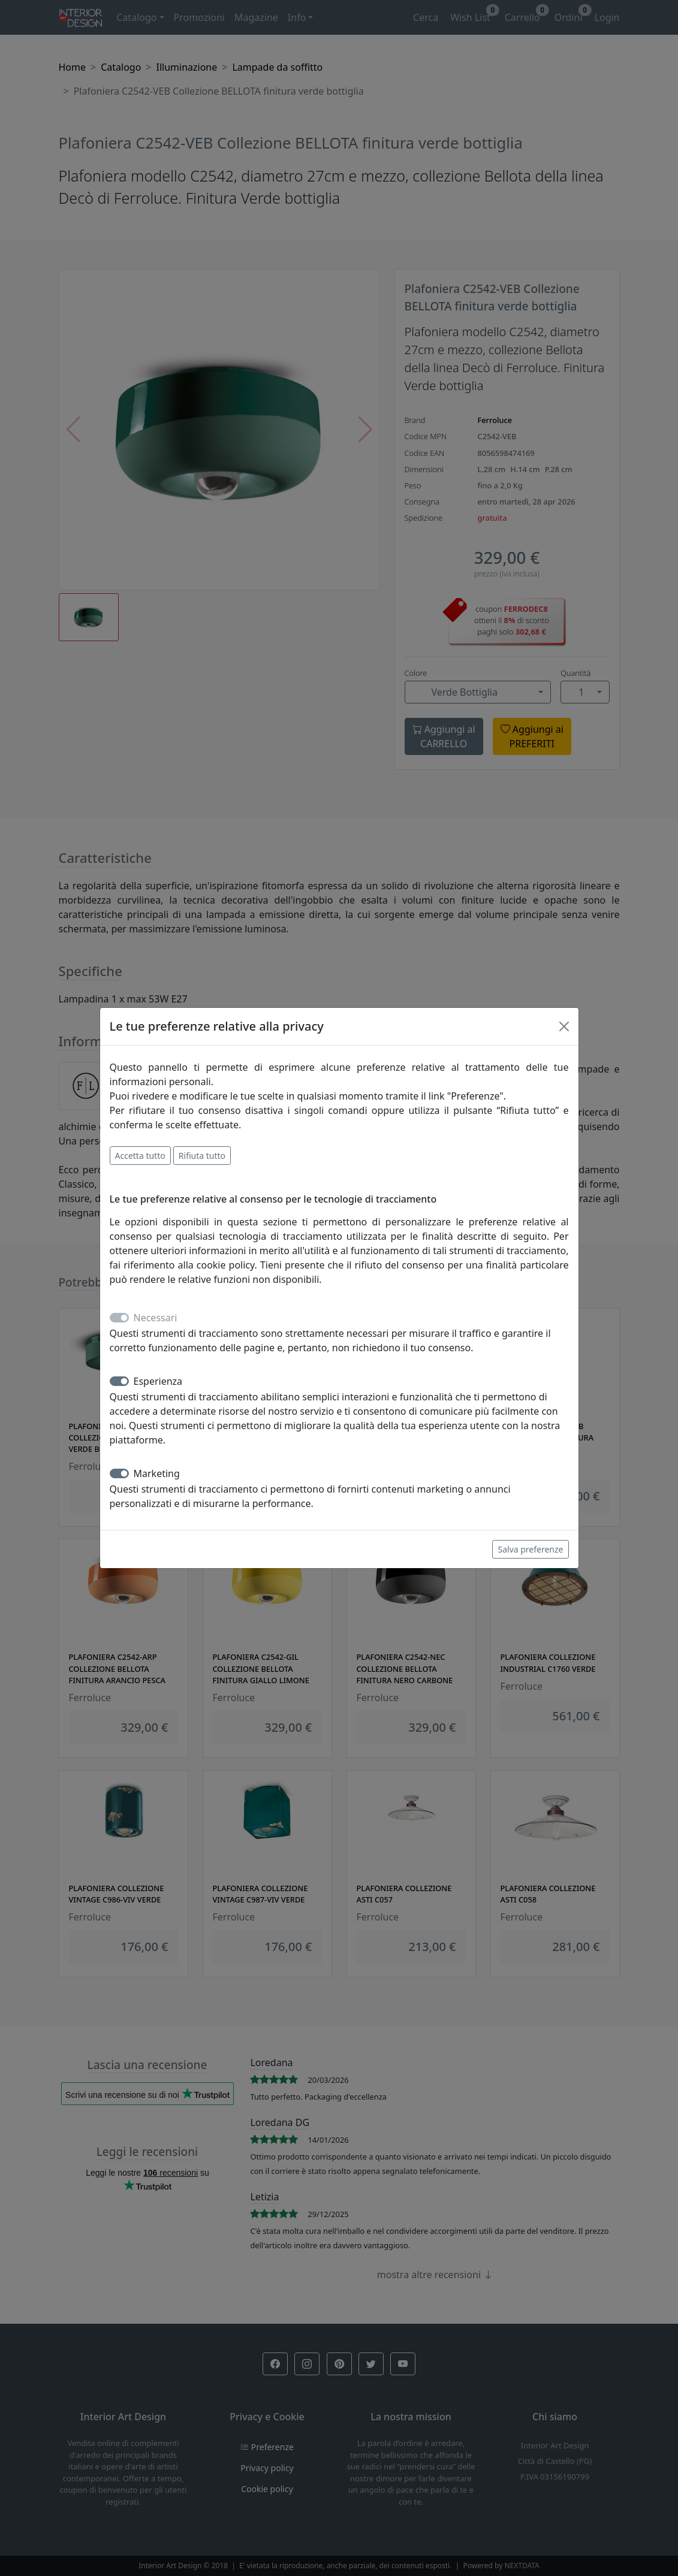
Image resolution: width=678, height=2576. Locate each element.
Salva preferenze (530, 1549)
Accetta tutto (140, 1155)
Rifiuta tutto (202, 1155)
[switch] (119, 1381)
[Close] (564, 1026)
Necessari (155, 1317)
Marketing (157, 1473)
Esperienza (158, 1381)
